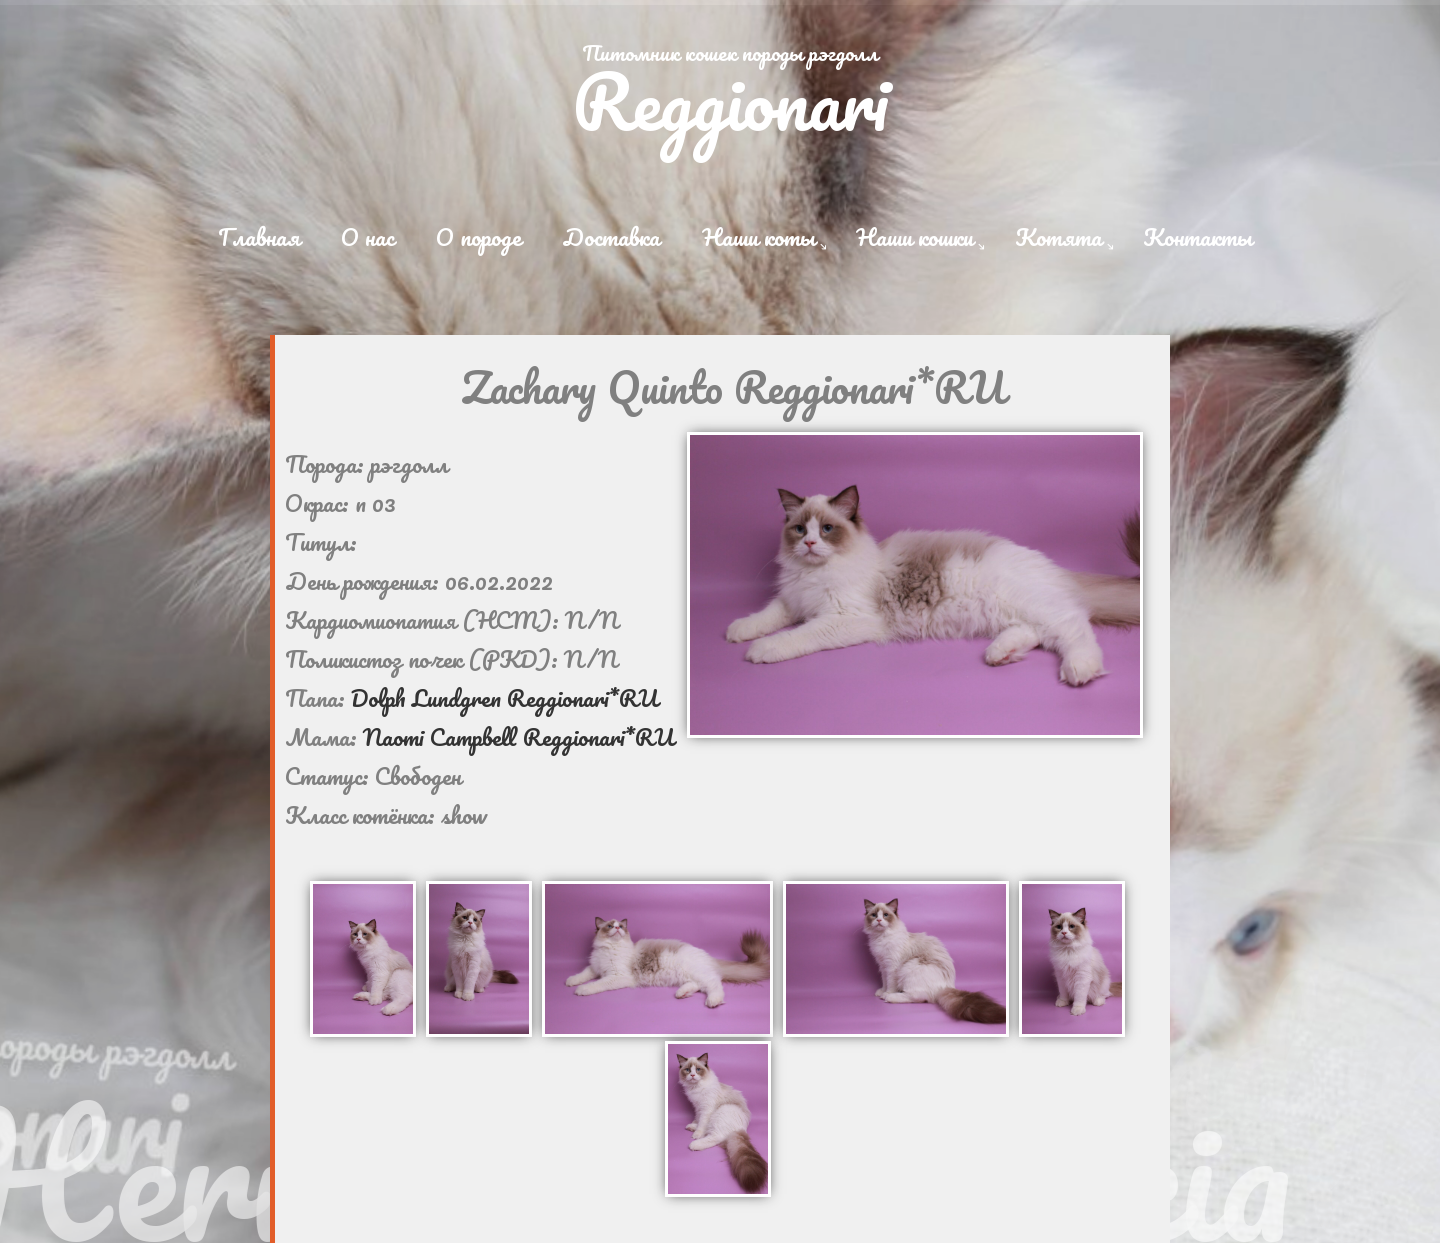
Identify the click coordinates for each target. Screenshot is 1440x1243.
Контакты (1197, 236)
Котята (1058, 236)
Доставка (611, 236)
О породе (478, 236)
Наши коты (758, 236)
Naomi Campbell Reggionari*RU (518, 736)
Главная (259, 236)
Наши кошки (914, 236)
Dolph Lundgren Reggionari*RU (504, 697)
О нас (367, 236)
